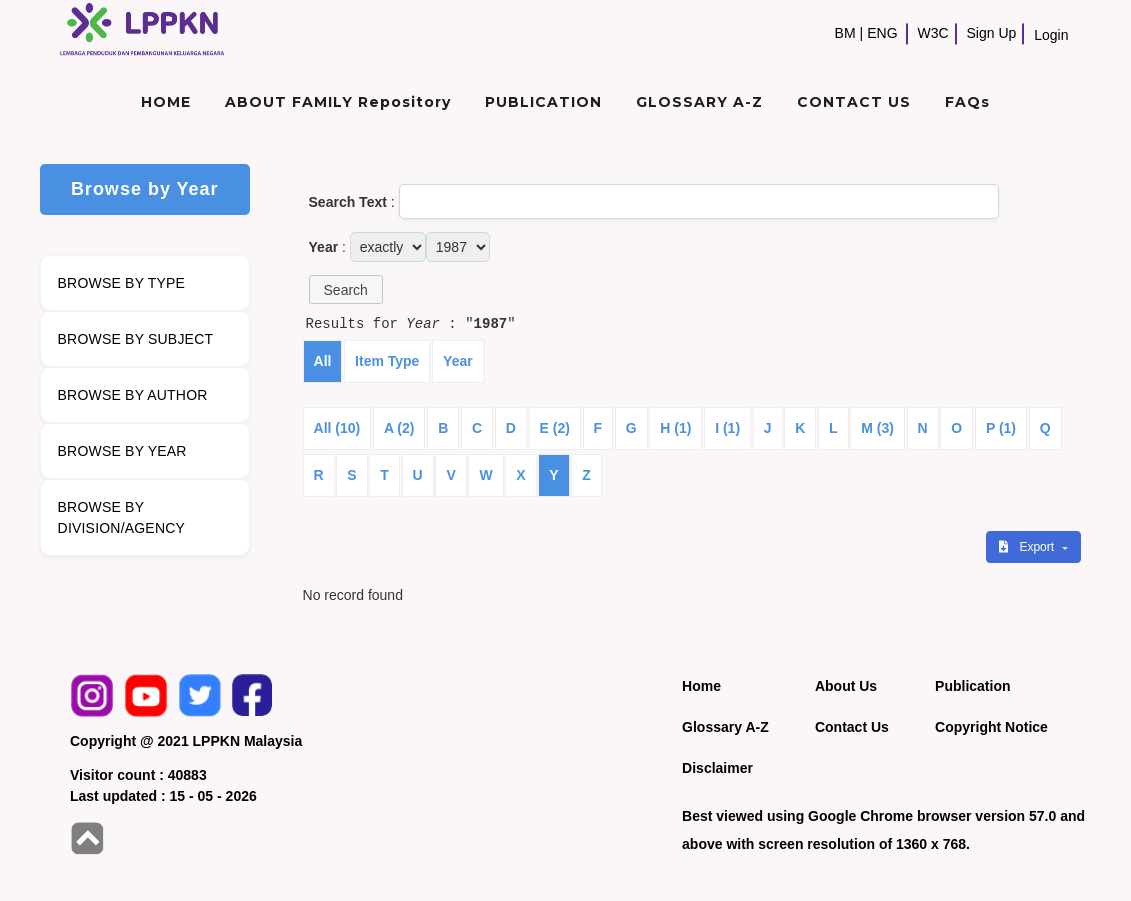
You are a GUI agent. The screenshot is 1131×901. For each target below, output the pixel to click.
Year (458, 361)
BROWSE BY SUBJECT (136, 339)
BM (845, 33)
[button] (346, 289)
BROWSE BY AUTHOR (133, 395)
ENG (882, 33)
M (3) (877, 428)
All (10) (337, 428)
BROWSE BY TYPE (122, 283)
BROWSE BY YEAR (122, 451)
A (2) (399, 428)
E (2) (555, 428)
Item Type (387, 361)
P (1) (1001, 428)
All (323, 361)
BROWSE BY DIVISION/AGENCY (121, 517)
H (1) (675, 428)
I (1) (727, 428)
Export (1028, 547)
